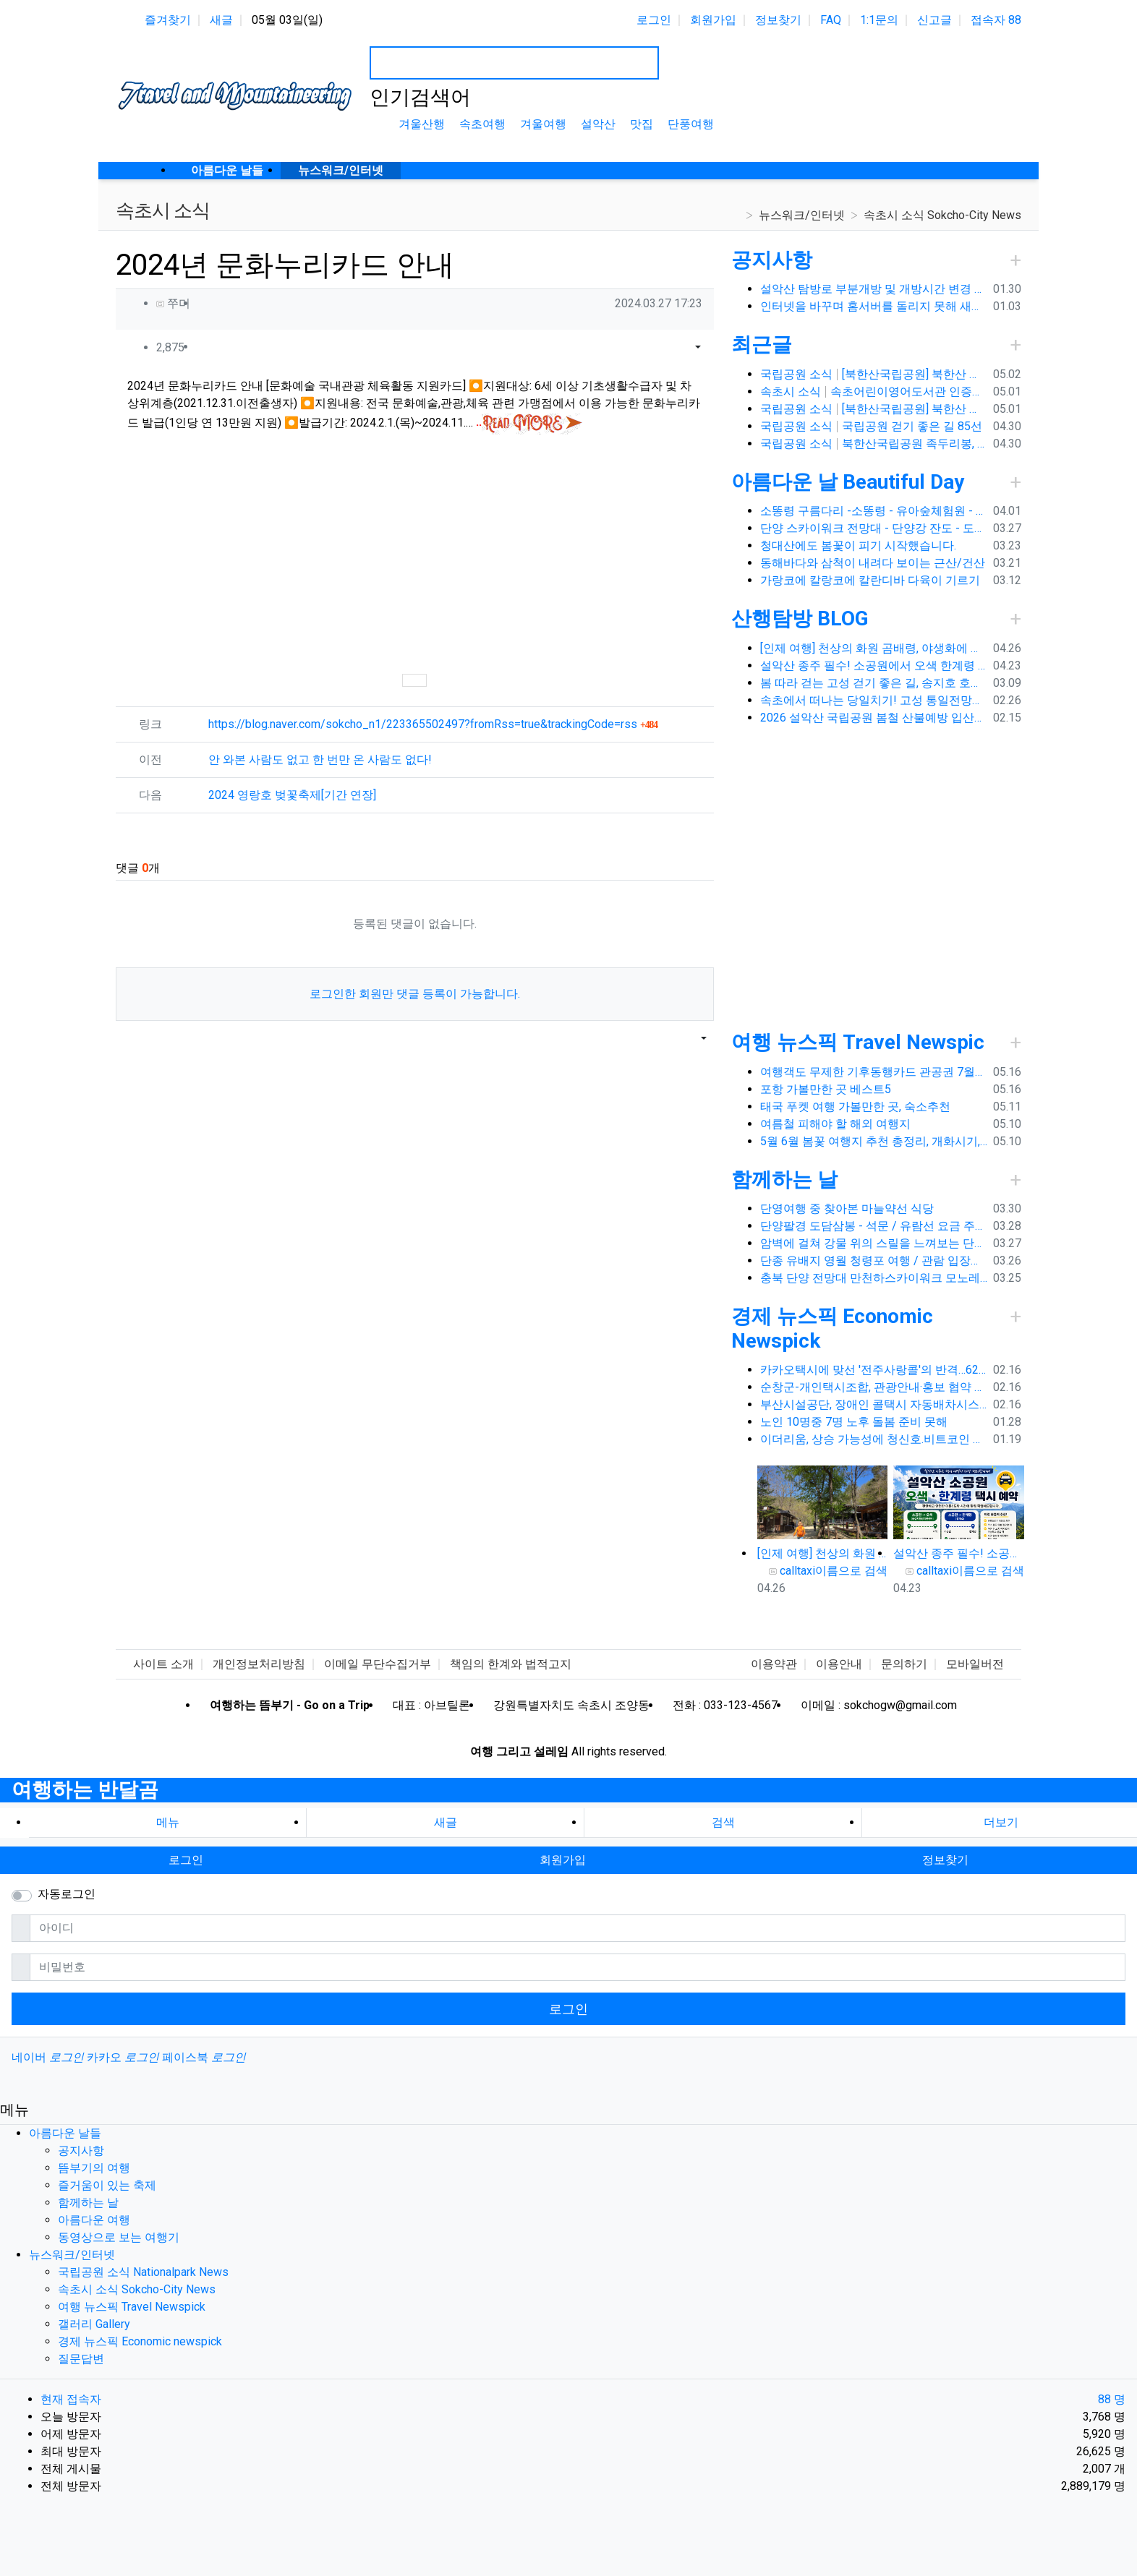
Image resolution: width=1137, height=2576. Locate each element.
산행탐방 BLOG (800, 618)
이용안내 (839, 1664)
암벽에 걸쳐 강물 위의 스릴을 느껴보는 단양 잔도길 (873, 1243)
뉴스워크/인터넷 (802, 215)
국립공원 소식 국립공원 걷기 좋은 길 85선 (871, 426)
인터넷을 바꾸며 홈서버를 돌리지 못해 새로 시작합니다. (873, 306)
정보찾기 (778, 20)
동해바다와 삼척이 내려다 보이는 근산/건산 (872, 563)
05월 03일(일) (287, 20)
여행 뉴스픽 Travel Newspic (857, 1042)
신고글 (934, 20)
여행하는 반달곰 (85, 1790)
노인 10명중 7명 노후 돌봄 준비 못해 (854, 1422)
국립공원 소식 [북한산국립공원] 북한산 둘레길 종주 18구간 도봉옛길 (873, 374)
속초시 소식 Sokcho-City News (942, 215)
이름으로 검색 (851, 1571)
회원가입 (713, 20)
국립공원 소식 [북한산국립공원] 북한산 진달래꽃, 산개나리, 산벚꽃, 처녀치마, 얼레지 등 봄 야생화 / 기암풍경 (873, 409)
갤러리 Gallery (94, 2324)
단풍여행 (691, 124)
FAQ (830, 20)
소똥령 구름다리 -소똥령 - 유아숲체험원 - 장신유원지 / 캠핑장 (873, 511)
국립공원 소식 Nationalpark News (143, 2272)
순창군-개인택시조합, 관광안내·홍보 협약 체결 (873, 1387)
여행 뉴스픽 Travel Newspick (131, 2307)
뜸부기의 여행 (94, 2168)
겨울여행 (543, 124)
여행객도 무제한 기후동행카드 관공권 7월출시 (873, 1072)
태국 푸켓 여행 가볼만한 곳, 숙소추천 (855, 1106)
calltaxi (797, 1571)
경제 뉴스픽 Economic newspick (140, 2341)
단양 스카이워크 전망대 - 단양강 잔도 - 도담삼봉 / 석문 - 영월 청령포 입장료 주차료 (873, 528)
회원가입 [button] (563, 1860)
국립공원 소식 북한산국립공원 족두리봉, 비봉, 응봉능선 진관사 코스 (873, 443)
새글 (221, 20)
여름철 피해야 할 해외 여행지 (835, 1124)
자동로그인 (66, 1894)
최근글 (761, 344)
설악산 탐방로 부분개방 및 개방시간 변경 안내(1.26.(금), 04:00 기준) (873, 289)
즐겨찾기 (168, 20)
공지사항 (771, 260)
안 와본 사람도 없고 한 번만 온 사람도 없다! (320, 759)
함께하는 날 (784, 1179)
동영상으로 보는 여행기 (118, 2237)
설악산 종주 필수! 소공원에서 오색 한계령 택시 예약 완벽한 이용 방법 (873, 665)
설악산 (598, 124)
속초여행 (482, 124)
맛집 (641, 124)
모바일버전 (975, 1664)
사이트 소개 (163, 1664)
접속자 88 (996, 20)
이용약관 (774, 1664)
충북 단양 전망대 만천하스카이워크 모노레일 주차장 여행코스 (873, 1278)
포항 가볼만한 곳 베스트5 (825, 1089)
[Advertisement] (415, 553)
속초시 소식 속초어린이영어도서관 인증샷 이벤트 (873, 391)
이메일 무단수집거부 (377, 1664)
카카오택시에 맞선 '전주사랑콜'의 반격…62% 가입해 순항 (873, 1370)
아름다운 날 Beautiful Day (847, 482)
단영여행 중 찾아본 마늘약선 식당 (847, 1208)
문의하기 (904, 1664)
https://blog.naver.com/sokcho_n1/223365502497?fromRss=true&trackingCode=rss (432, 724)
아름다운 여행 (94, 2220)
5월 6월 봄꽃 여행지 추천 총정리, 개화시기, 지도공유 (873, 1141)
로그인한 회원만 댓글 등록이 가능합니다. (415, 994)
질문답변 (81, 2359)
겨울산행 (422, 124)
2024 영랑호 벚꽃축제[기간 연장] (292, 795)
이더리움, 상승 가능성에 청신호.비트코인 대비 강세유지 (873, 1439)
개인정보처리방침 (259, 1664)
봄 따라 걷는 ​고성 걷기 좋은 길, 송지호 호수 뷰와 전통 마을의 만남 (873, 683)
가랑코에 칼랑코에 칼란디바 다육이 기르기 (870, 580)
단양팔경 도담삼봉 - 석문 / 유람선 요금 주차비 (873, 1226)
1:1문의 (879, 20)
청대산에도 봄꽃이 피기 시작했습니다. (858, 545)
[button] (679, 347)
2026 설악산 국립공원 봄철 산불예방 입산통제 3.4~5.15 (873, 717)
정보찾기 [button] (945, 1860)
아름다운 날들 (65, 2133)
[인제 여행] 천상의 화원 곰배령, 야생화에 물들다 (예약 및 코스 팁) (873, 648)
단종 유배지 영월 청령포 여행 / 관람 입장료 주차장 (873, 1260)
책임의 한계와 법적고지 (510, 1664)
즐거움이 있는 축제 (107, 2185)
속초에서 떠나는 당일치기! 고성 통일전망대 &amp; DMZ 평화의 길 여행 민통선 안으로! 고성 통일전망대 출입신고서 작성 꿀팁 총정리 (873, 700)
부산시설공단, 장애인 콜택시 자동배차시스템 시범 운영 (873, 1404)
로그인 (653, 20)
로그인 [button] (186, 1860)
